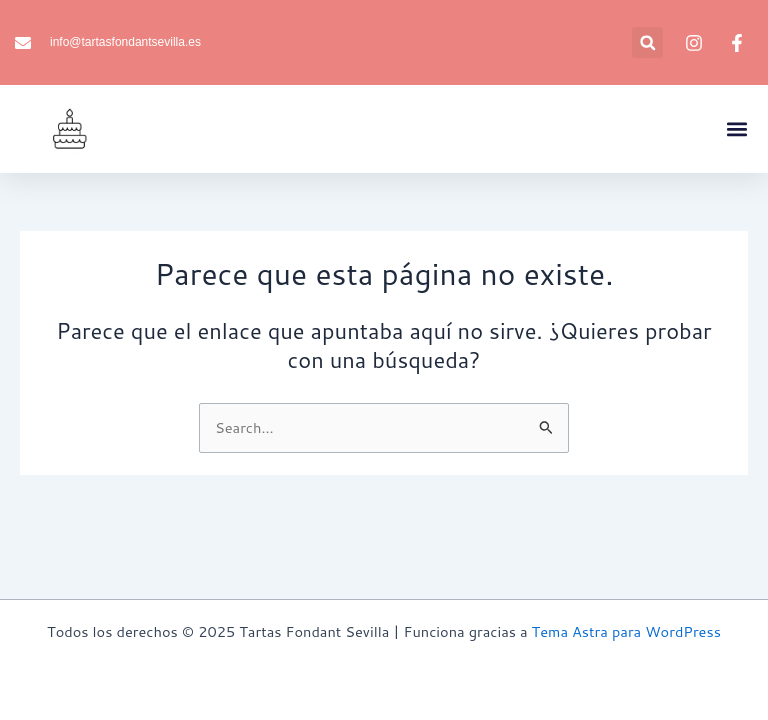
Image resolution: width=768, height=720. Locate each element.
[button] (647, 42)
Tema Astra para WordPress (626, 631)
